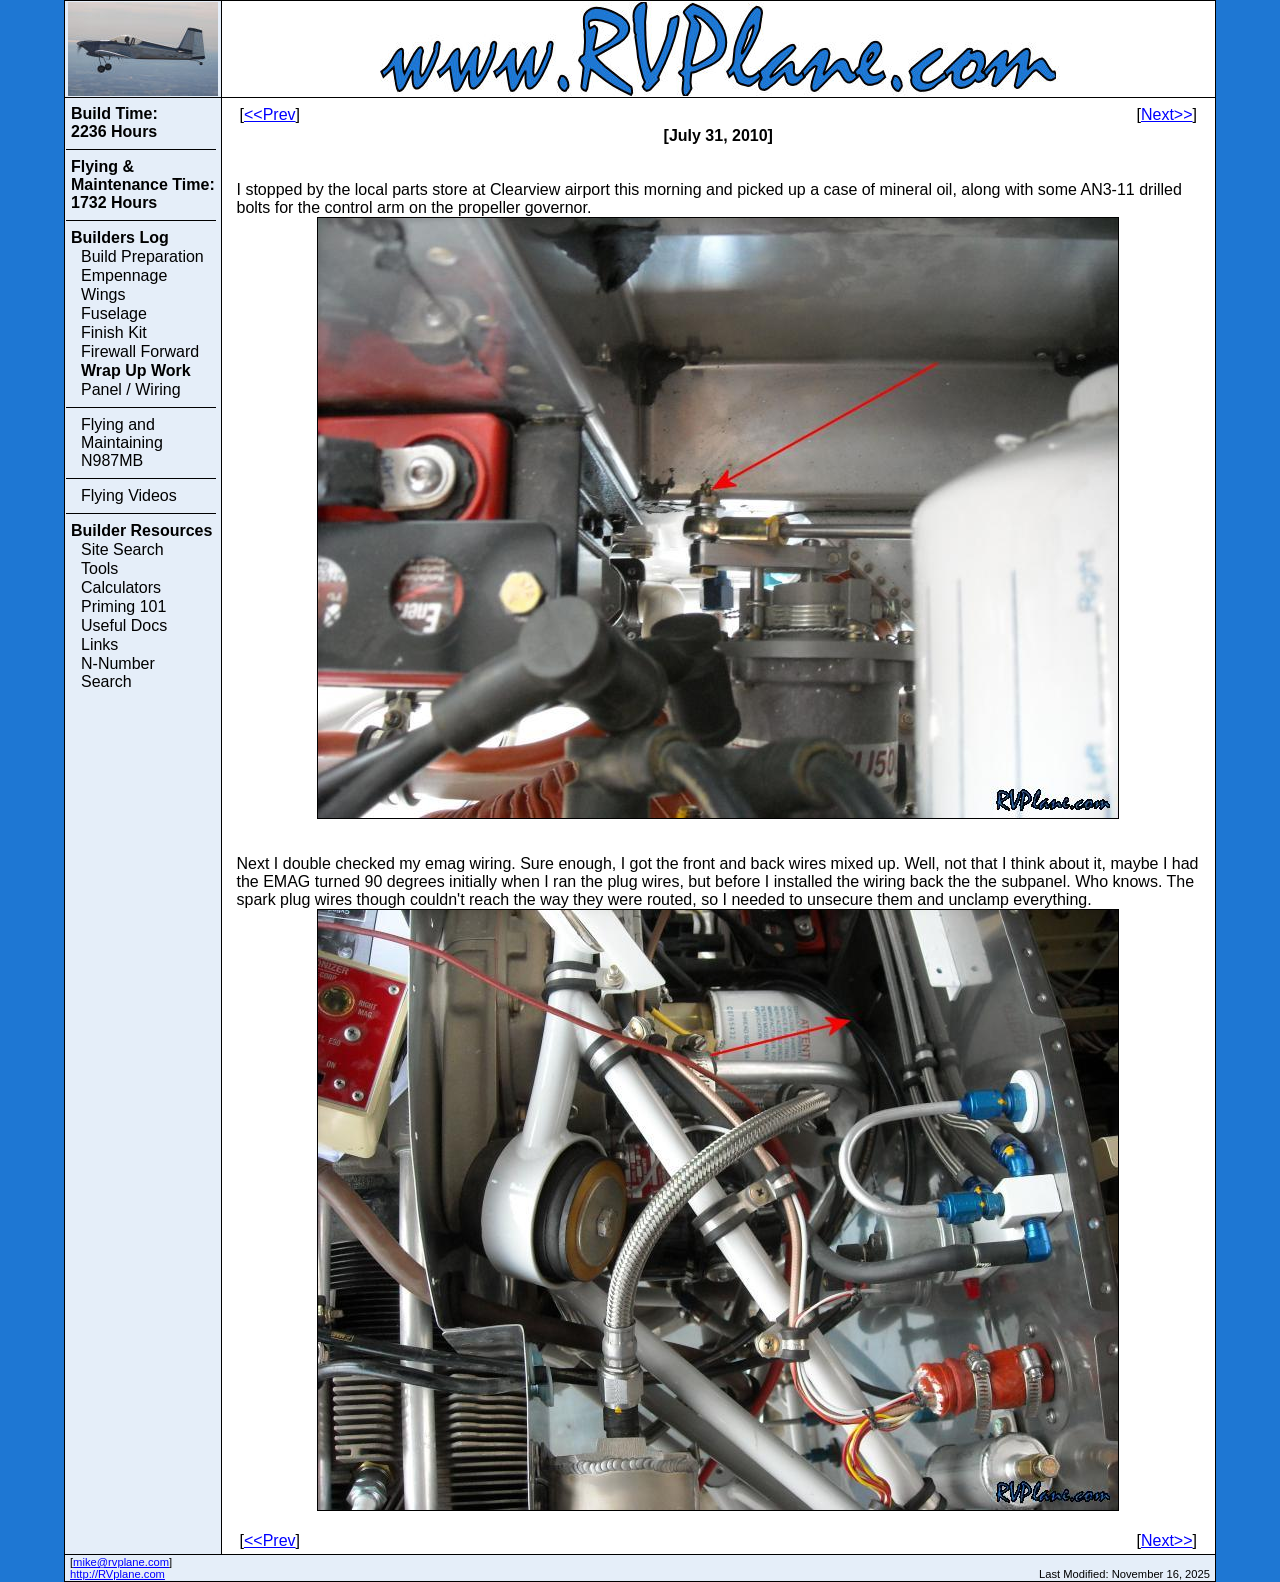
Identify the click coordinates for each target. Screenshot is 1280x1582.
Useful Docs (124, 625)
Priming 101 (123, 606)
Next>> (1167, 114)
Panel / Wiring (131, 389)
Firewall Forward (140, 351)
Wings (103, 294)
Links (99, 644)
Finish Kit (114, 332)
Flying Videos (129, 495)
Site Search (122, 549)
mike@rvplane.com (121, 1562)
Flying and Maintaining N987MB (122, 442)
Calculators (121, 587)
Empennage (124, 275)
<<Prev (270, 114)
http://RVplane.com (117, 1574)
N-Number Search (118, 672)
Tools (99, 568)
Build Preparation (142, 256)
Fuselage (114, 313)
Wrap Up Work (136, 370)
